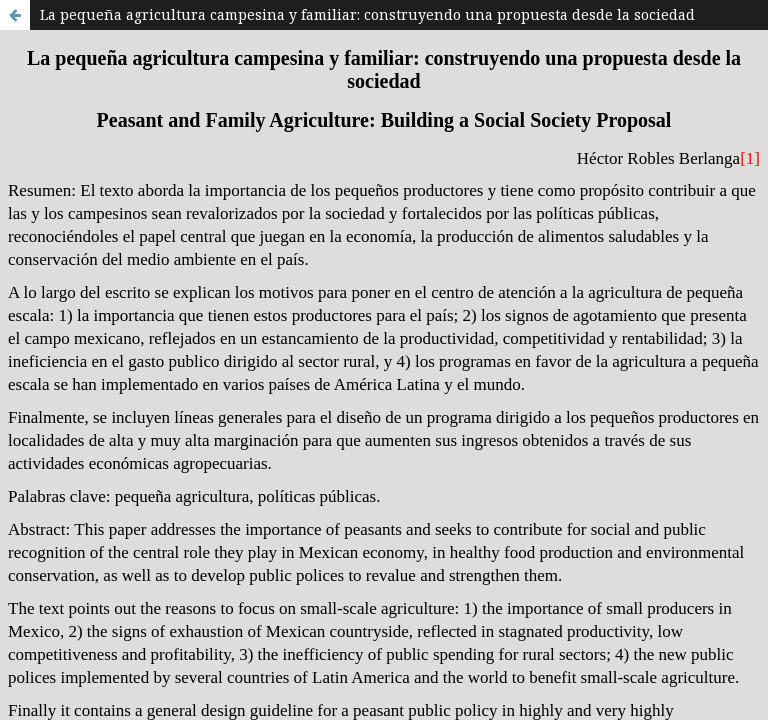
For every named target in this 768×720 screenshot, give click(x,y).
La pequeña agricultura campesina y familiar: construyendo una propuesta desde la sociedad (367, 14)
